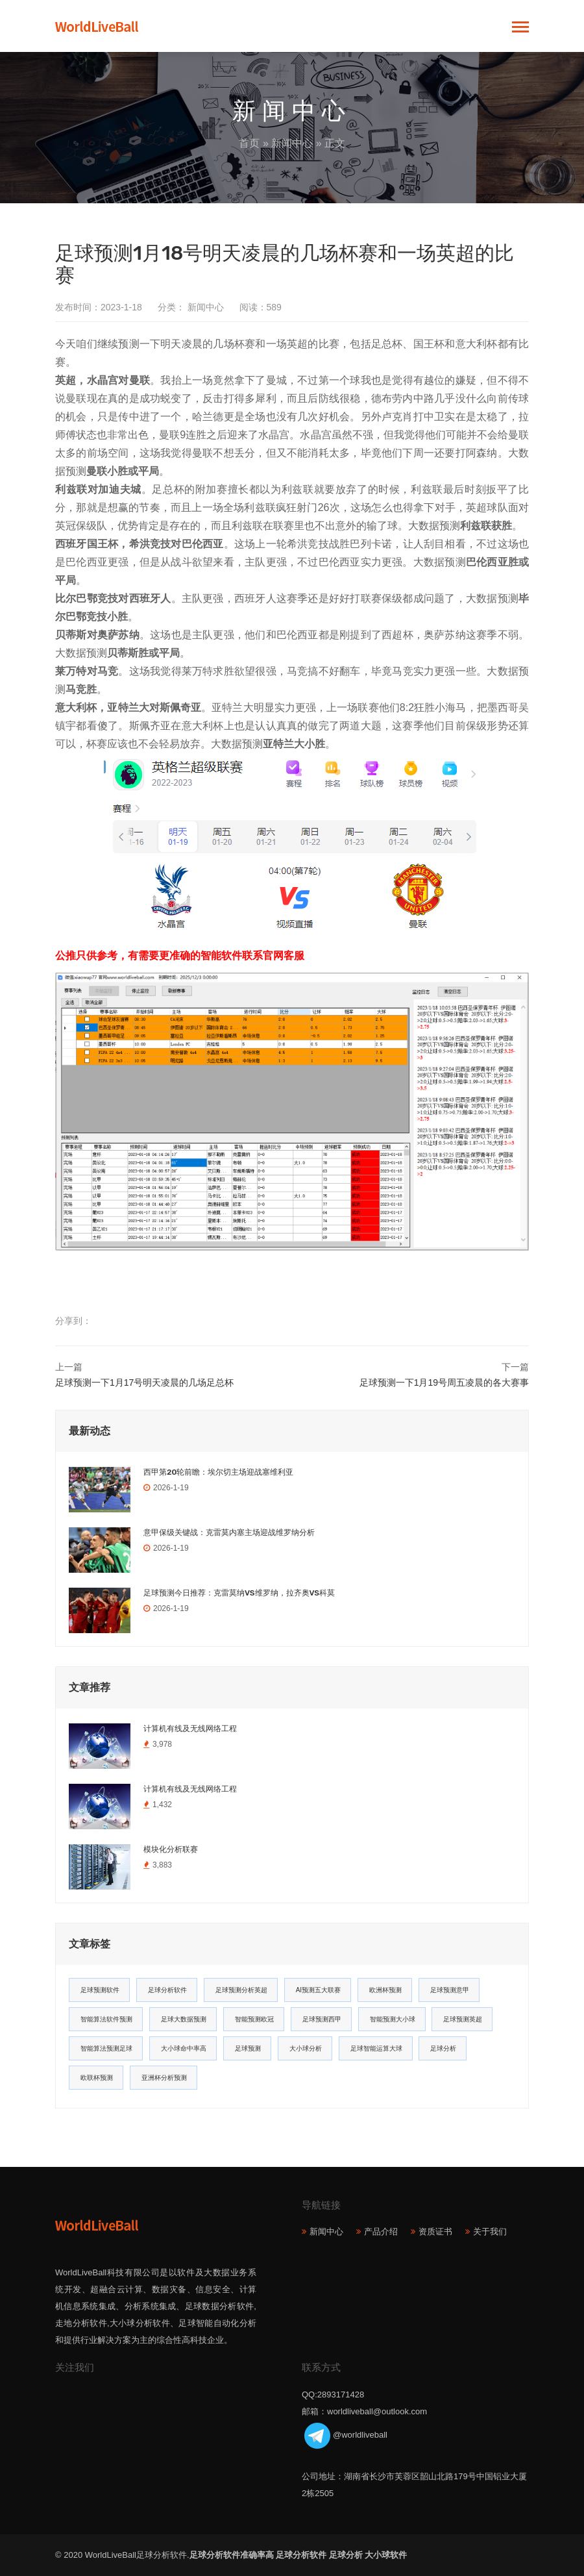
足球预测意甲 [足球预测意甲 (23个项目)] (449, 1990)
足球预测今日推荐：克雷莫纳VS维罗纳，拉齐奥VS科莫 (239, 1592)
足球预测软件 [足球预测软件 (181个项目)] (99, 1990)
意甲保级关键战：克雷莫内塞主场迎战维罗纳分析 (229, 1532)
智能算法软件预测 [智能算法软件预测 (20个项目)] (106, 2019)
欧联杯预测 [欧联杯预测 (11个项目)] (96, 2077)
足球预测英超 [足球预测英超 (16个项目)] (462, 2019)
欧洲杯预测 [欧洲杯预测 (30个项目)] (385, 1990)
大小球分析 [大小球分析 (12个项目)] (305, 2048)
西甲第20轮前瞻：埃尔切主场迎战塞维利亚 (218, 1472)
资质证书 (435, 2231)
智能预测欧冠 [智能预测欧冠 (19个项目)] (254, 2019)
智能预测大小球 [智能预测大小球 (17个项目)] (392, 2019)
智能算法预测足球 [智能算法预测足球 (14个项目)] (106, 2048)
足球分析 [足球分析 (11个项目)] (443, 2048)
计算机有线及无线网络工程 (190, 1728)
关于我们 (490, 2231)
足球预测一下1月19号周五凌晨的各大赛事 (444, 1382)
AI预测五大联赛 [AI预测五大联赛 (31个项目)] (318, 1990)
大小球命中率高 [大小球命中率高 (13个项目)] (183, 2048)
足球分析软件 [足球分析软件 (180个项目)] (167, 1990)
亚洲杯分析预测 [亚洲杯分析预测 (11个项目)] (164, 2077)
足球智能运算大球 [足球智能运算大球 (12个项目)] (376, 2048)
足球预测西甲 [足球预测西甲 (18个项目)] (321, 2019)
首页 (249, 143)
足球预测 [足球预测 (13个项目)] (248, 2048)
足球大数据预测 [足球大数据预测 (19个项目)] (183, 2019)
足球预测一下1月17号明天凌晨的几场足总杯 (144, 1382)
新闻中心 (292, 143)
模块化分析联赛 (170, 1849)
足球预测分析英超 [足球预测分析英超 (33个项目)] (241, 1990)
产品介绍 (381, 2231)
